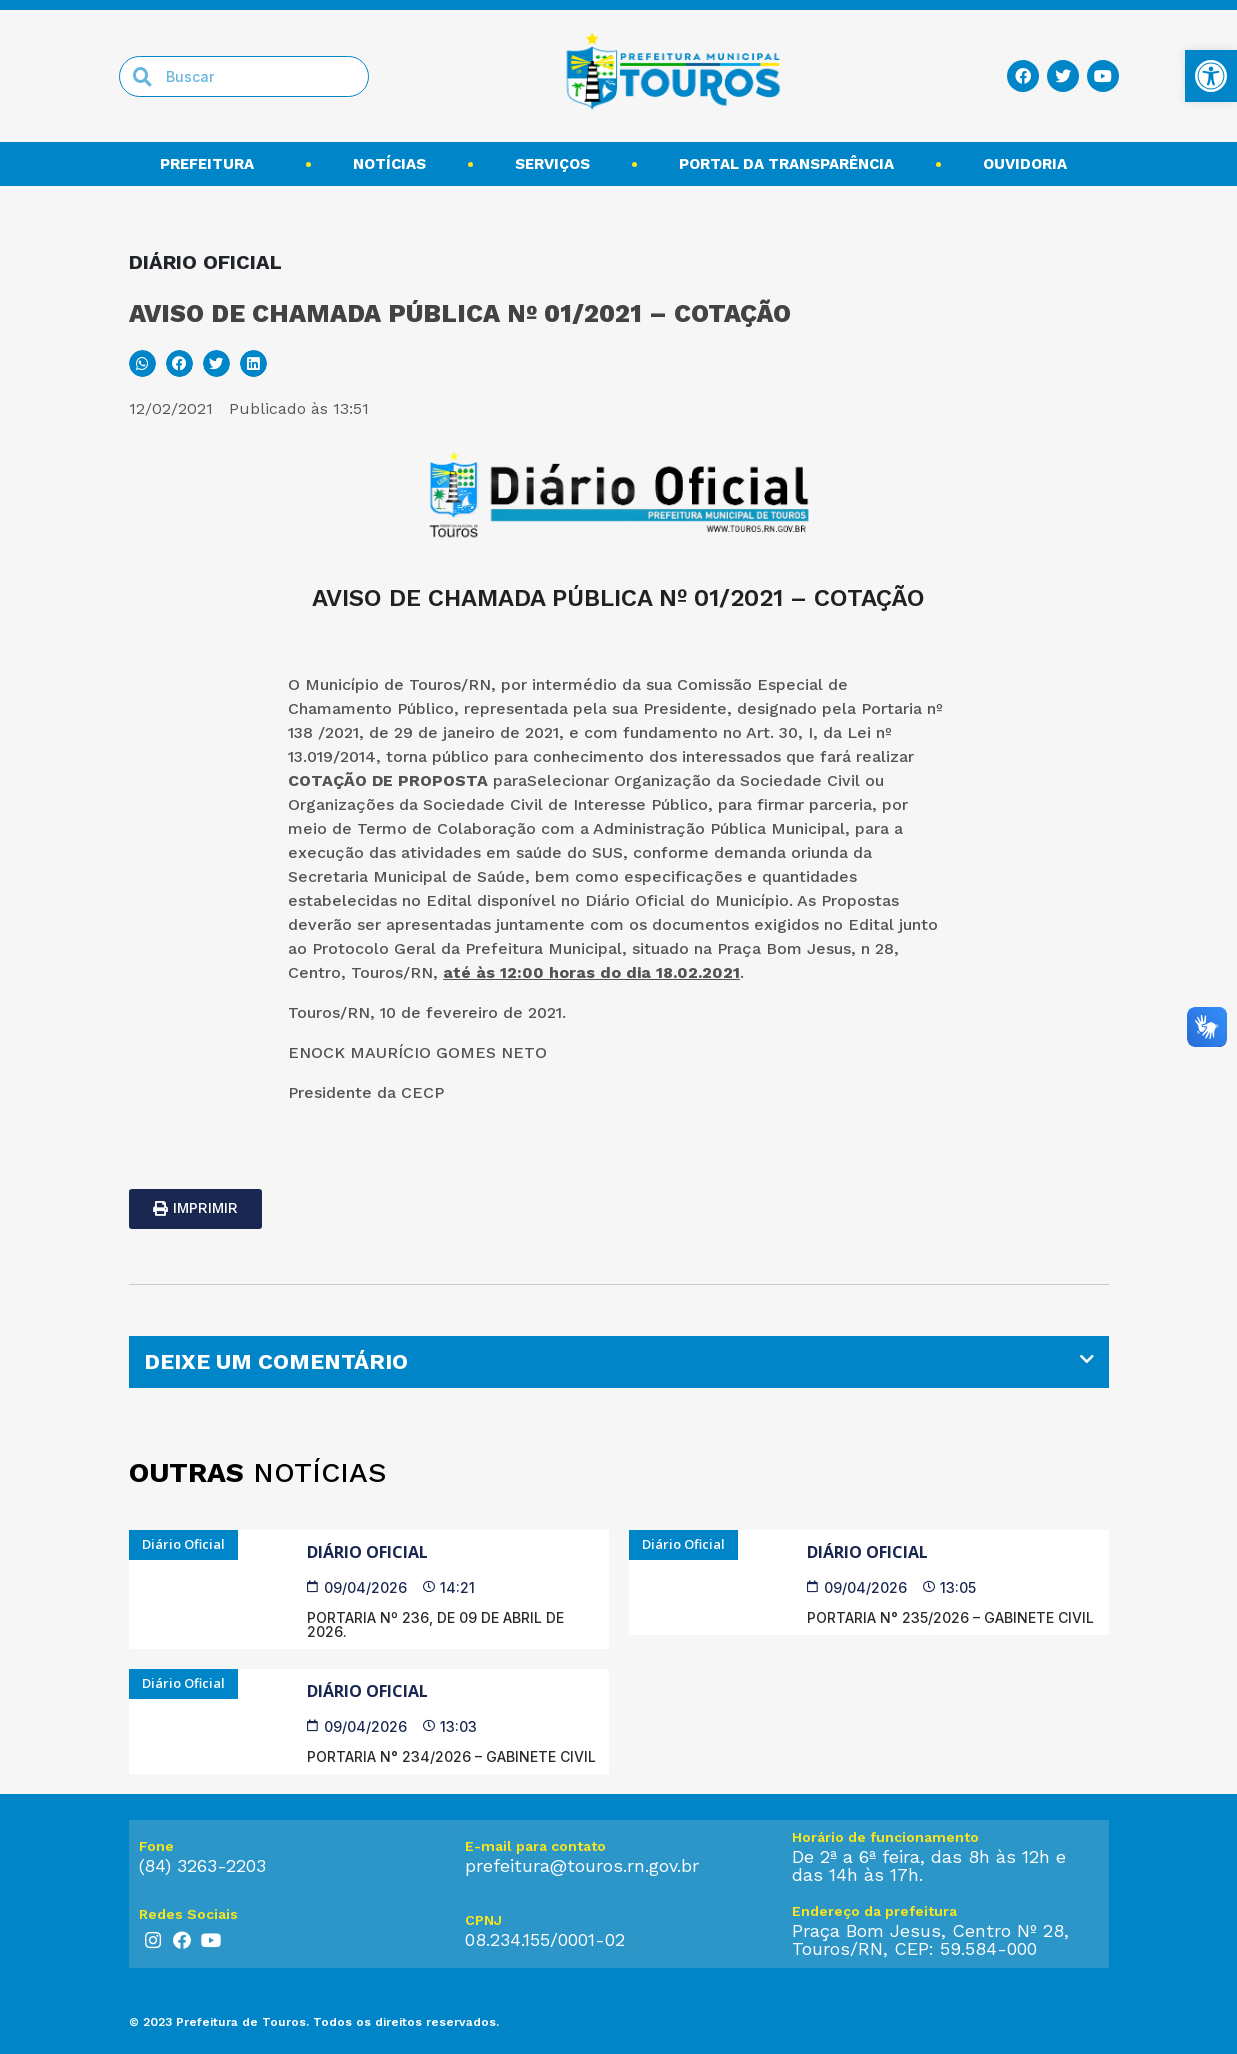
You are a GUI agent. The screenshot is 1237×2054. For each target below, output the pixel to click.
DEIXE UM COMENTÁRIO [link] (276, 1361)
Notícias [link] (389, 164)
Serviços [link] (552, 164)
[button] (142, 363)
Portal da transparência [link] (786, 164)
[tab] (619, 1362)
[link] (1211, 76)
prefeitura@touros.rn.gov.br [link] (582, 1865)
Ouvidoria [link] (1030, 164)
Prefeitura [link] (212, 164)
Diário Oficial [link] (367, 1552)
